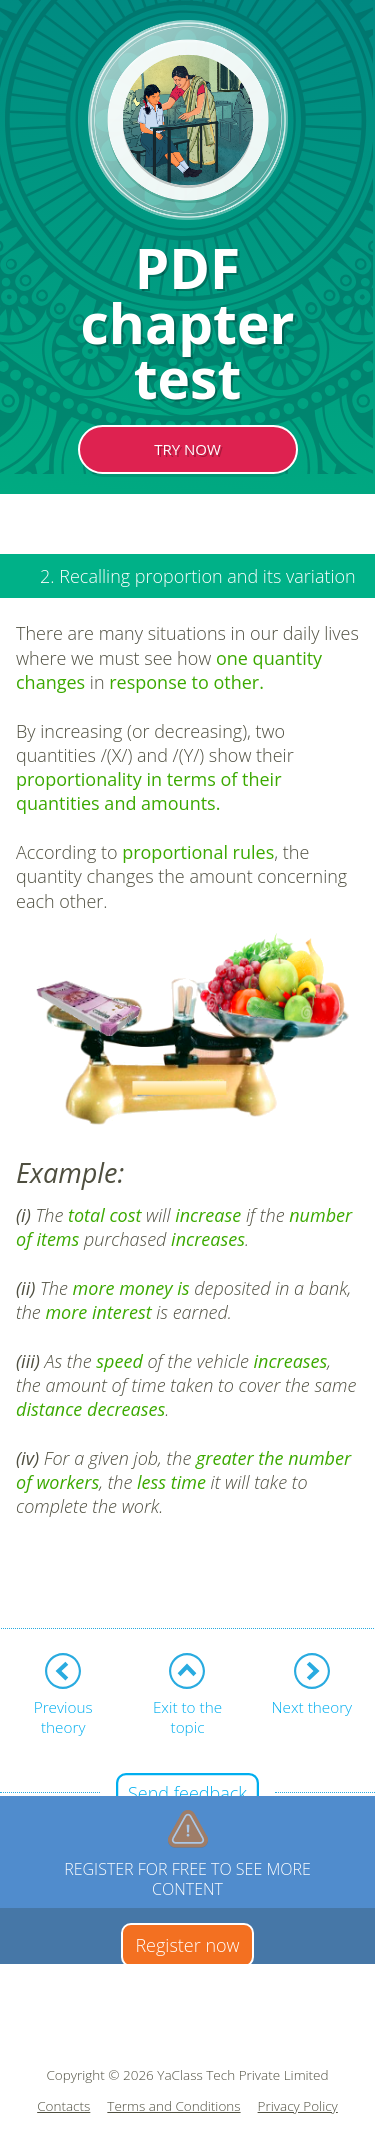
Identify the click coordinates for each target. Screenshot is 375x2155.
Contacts (63, 2106)
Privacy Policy (298, 2106)
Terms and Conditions (173, 2106)
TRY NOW (187, 449)
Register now (187, 1945)
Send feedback (187, 1793)
